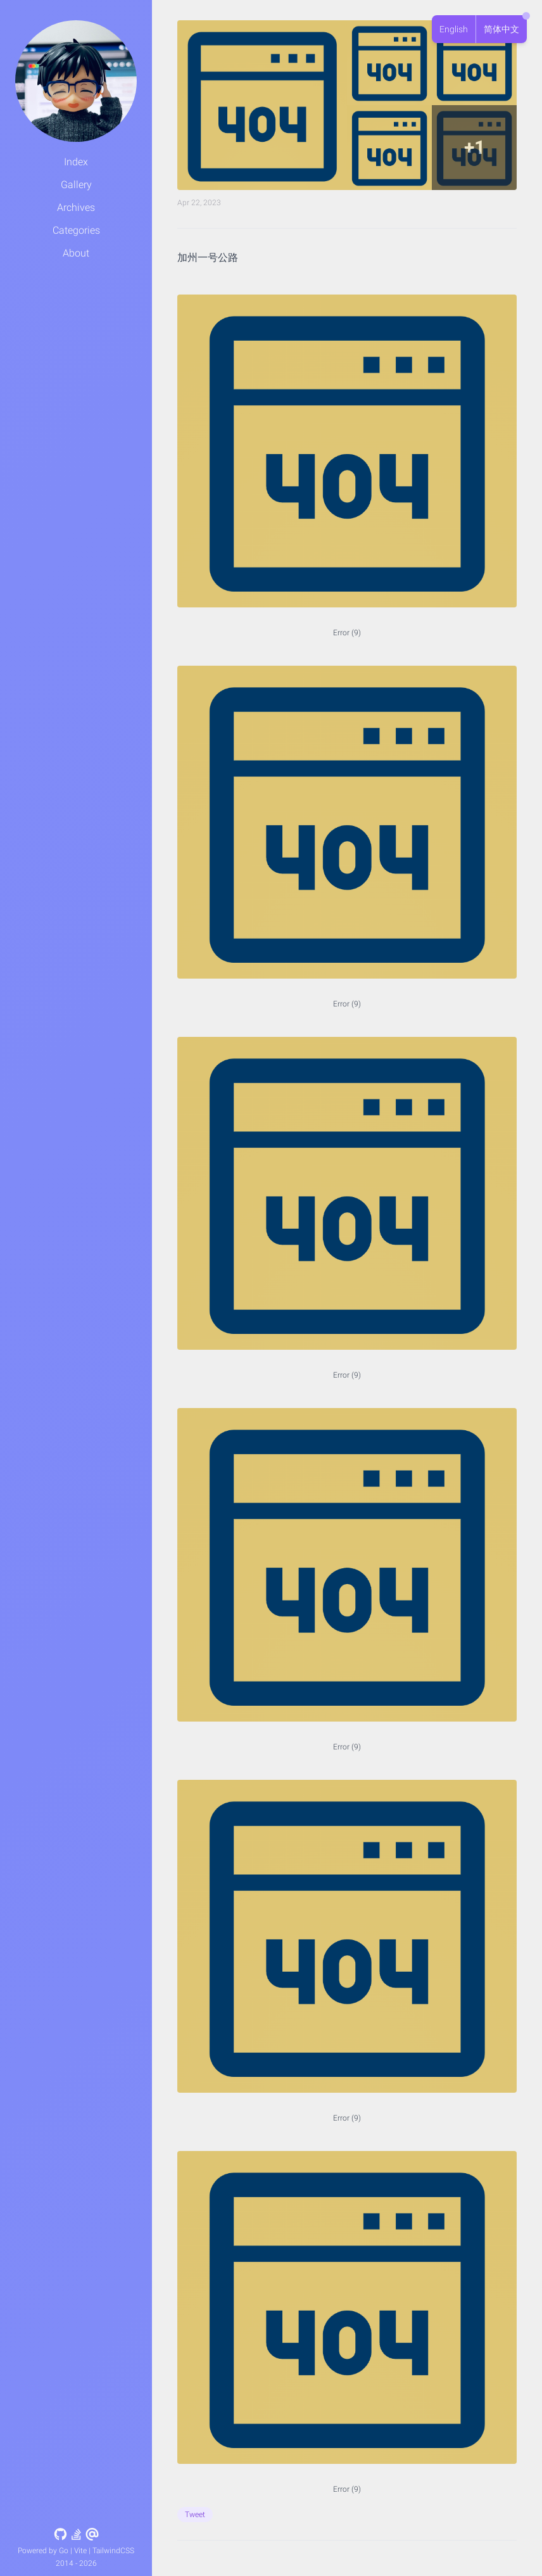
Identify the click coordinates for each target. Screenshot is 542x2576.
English (453, 29)
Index (76, 162)
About (76, 253)
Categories (76, 230)
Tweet (195, 2514)
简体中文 (501, 29)
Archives (76, 207)
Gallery (76, 185)
